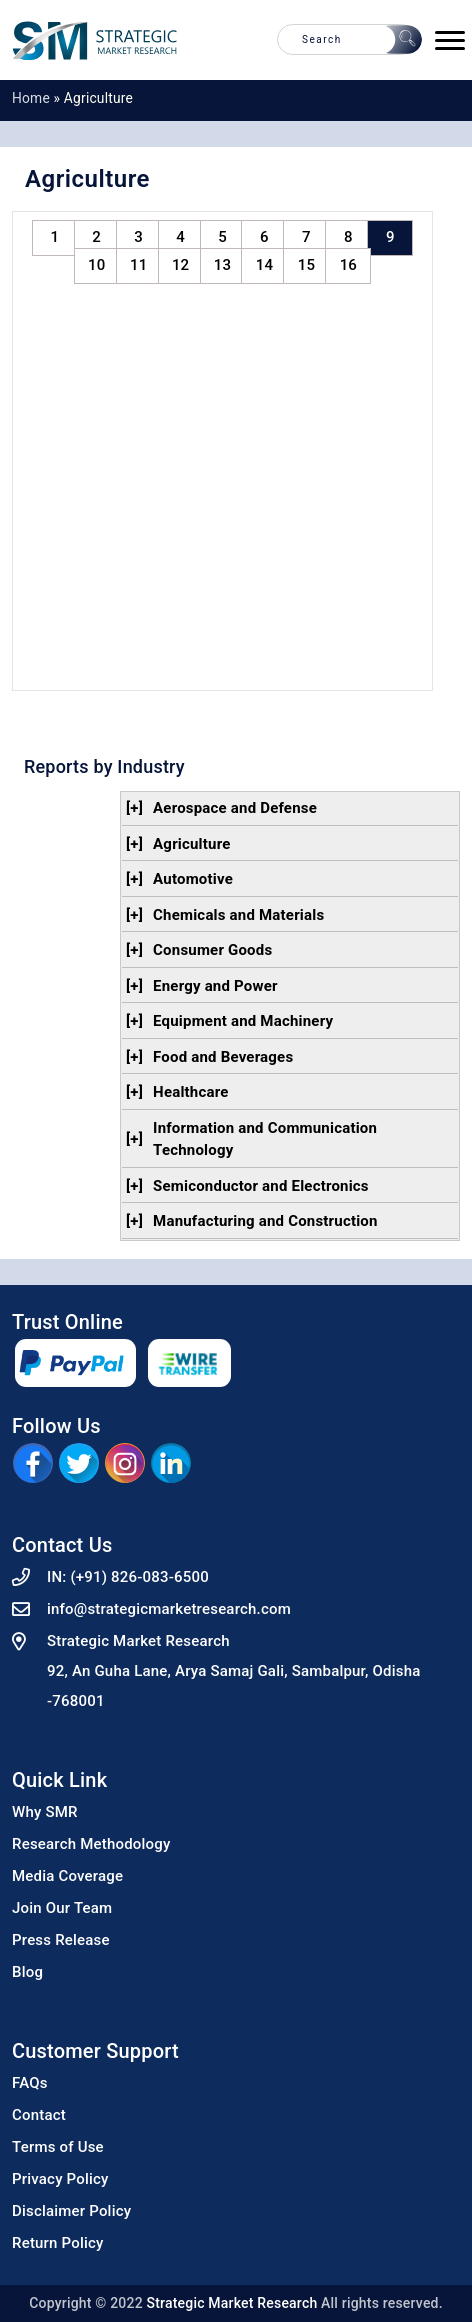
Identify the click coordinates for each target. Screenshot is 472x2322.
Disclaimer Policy (71, 2211)
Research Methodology (91, 1844)
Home (31, 98)
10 (96, 265)
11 (138, 265)
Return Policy (58, 2243)
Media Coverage (67, 1876)
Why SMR (45, 1812)
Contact (39, 2115)
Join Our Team (62, 1908)
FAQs (30, 2083)
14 (264, 265)
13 (222, 265)
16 (348, 265)
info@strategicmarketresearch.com (169, 1609)
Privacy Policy (60, 2179)
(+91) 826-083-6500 (139, 1577)
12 (180, 265)
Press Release (61, 1940)
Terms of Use (58, 2147)
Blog (27, 1972)
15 (306, 265)
